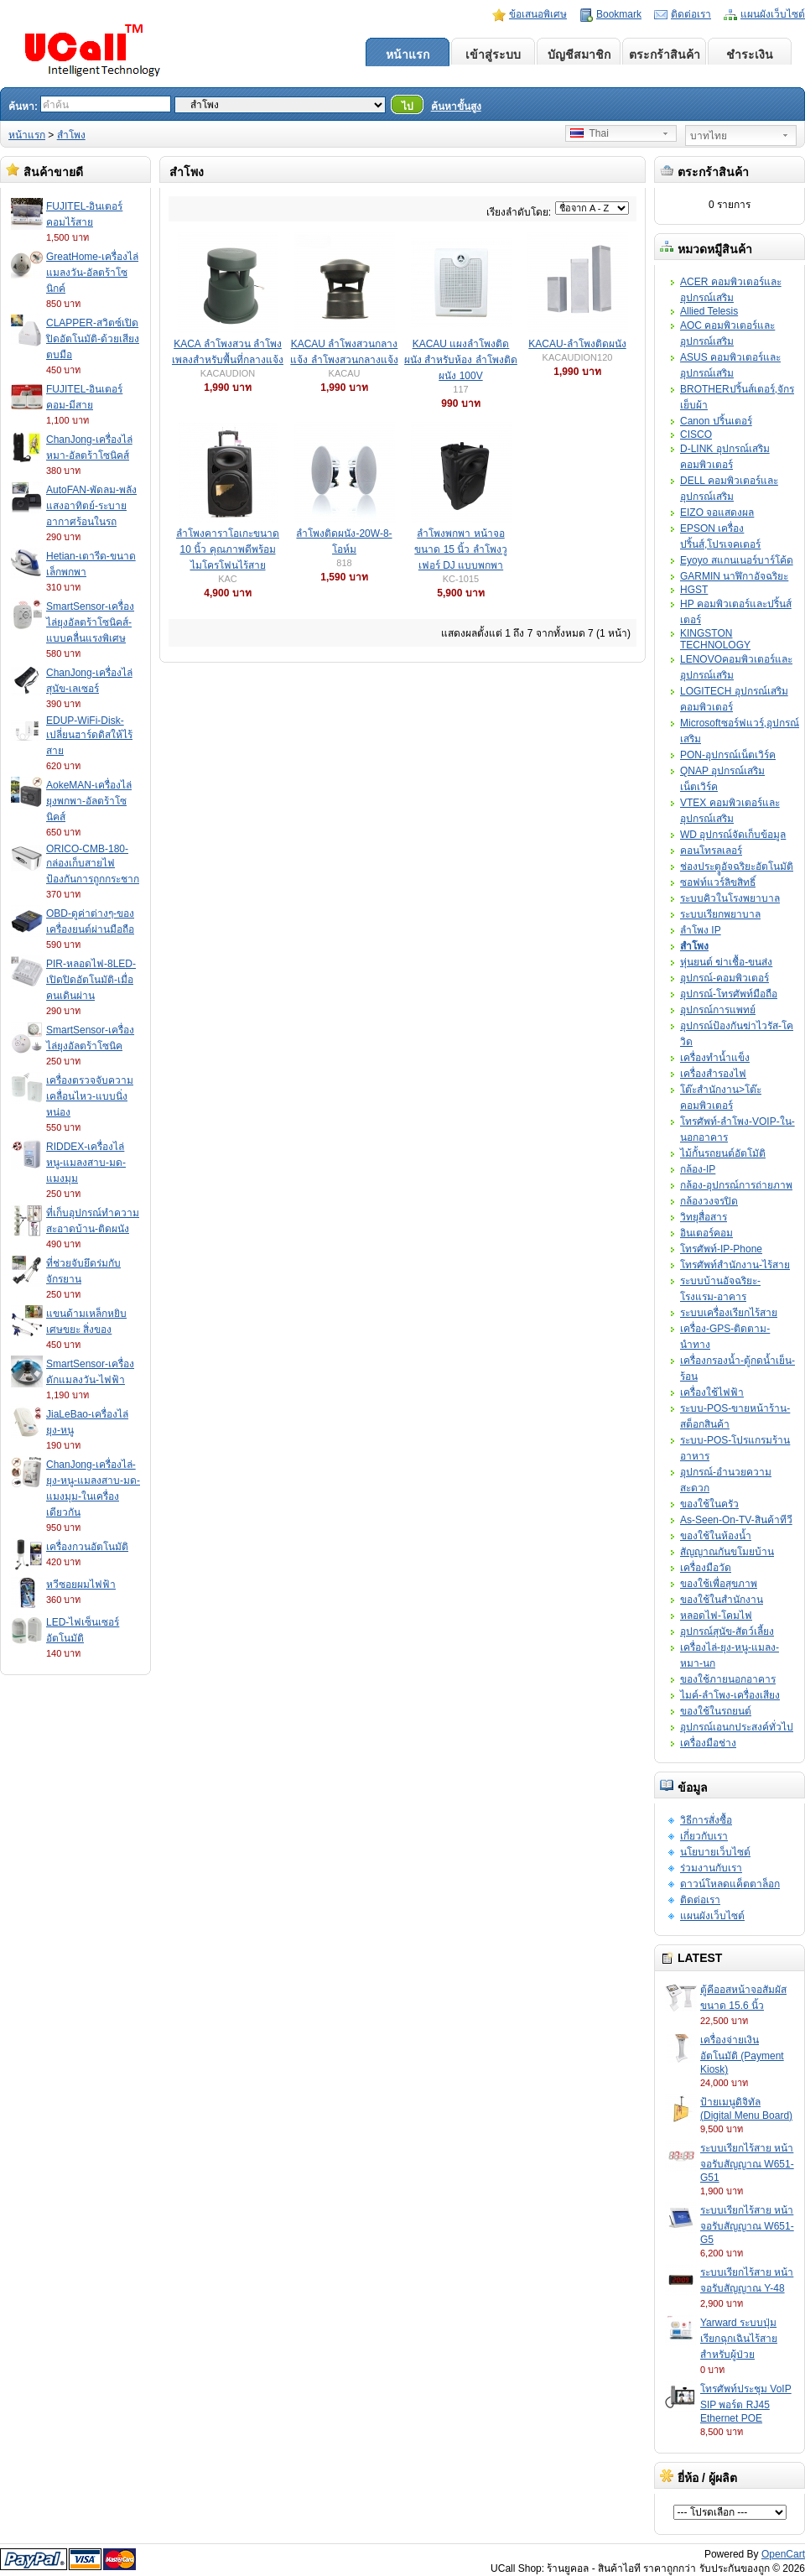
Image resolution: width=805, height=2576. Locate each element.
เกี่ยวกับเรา (704, 1836)
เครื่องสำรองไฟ (713, 1074)
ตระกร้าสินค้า (664, 54)
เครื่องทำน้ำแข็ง (715, 1058)
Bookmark (618, 14)
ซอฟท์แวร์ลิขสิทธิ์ (718, 882)
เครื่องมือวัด (705, 1568)
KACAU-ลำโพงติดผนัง (577, 344)
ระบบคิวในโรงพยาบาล (730, 898)
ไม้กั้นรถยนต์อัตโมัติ (723, 1153)
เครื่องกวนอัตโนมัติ (87, 1547)
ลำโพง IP (700, 930)
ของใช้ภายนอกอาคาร (728, 1679)
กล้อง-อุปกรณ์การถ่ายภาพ (736, 1185)
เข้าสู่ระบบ (493, 54)
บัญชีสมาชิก (579, 54)
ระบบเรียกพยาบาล (720, 914)
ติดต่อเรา (691, 14)
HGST (694, 590)
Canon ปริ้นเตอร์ (716, 421)
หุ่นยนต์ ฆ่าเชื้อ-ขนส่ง (726, 962)
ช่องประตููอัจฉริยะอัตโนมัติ (736, 866)
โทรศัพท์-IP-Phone (721, 1249)
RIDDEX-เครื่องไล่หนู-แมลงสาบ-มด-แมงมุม (86, 1162)
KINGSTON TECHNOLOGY (715, 639)
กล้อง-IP (697, 1169)
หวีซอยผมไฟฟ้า (81, 1584)
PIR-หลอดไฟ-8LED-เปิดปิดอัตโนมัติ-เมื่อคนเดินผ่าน (91, 980)
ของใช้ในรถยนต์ (715, 1711)
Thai (589, 133)
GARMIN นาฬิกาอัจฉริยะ (734, 576)
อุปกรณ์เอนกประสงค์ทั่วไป (736, 1727)
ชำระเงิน (749, 54)
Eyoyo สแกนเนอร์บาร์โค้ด (736, 560)
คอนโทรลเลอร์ (711, 850)
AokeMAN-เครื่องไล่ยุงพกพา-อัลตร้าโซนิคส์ (89, 801)
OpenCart (783, 2554)
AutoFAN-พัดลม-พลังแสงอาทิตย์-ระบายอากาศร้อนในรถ (91, 506)
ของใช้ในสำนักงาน (721, 1599)
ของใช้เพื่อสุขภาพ (718, 1584)
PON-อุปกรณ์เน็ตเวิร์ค (728, 755)
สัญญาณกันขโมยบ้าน (727, 1552)
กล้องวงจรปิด (709, 1201)
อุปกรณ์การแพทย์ (718, 1010)
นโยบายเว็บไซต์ (715, 1852)
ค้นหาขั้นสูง (456, 106)
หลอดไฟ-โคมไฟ (716, 1615)
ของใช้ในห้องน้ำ (715, 1536)
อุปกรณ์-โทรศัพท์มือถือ (728, 994)
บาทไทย (708, 136)
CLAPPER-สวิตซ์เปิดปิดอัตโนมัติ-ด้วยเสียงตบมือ (92, 339)
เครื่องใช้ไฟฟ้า (712, 1392)
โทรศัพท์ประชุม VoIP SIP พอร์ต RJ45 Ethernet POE (746, 2403)
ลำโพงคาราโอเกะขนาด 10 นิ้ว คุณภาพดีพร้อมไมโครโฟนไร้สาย (227, 549)
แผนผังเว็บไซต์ (772, 14)
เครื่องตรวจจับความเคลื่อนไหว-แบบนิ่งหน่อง (89, 1096)
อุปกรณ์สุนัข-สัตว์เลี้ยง (727, 1631)
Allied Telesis (709, 311)
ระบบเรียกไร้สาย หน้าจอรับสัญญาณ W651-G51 (747, 2162)
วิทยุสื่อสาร (703, 1217)
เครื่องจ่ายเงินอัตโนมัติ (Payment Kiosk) (742, 2054)
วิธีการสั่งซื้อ (706, 1820)
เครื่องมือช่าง (708, 1743)
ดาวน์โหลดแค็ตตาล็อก (730, 1884)
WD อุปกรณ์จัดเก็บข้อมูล (733, 834)
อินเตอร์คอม (706, 1233)
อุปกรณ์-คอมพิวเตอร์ (724, 978)
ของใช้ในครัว (709, 1504)
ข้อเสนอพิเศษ (538, 14)
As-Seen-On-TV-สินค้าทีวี (736, 1520)
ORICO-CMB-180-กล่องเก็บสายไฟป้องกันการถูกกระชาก (92, 864)
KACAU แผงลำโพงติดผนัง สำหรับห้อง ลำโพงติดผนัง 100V (460, 360)
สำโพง (71, 135)
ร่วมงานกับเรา (711, 1868)
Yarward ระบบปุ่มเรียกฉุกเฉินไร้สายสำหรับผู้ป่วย (738, 2338)
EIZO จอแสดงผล (717, 512)
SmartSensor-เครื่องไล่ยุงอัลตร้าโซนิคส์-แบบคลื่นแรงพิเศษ (90, 622)
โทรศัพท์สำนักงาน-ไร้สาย (735, 1265)
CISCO (696, 434)
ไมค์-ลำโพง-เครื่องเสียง (730, 1695)
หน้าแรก (407, 54)
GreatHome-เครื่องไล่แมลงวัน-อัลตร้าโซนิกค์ (92, 272)
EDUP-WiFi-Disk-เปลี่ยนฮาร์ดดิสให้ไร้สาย (89, 736)
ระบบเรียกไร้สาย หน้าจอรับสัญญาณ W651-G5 (747, 2225)
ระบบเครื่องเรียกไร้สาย (728, 1313)
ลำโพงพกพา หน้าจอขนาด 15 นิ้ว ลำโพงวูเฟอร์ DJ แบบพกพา (460, 549)
